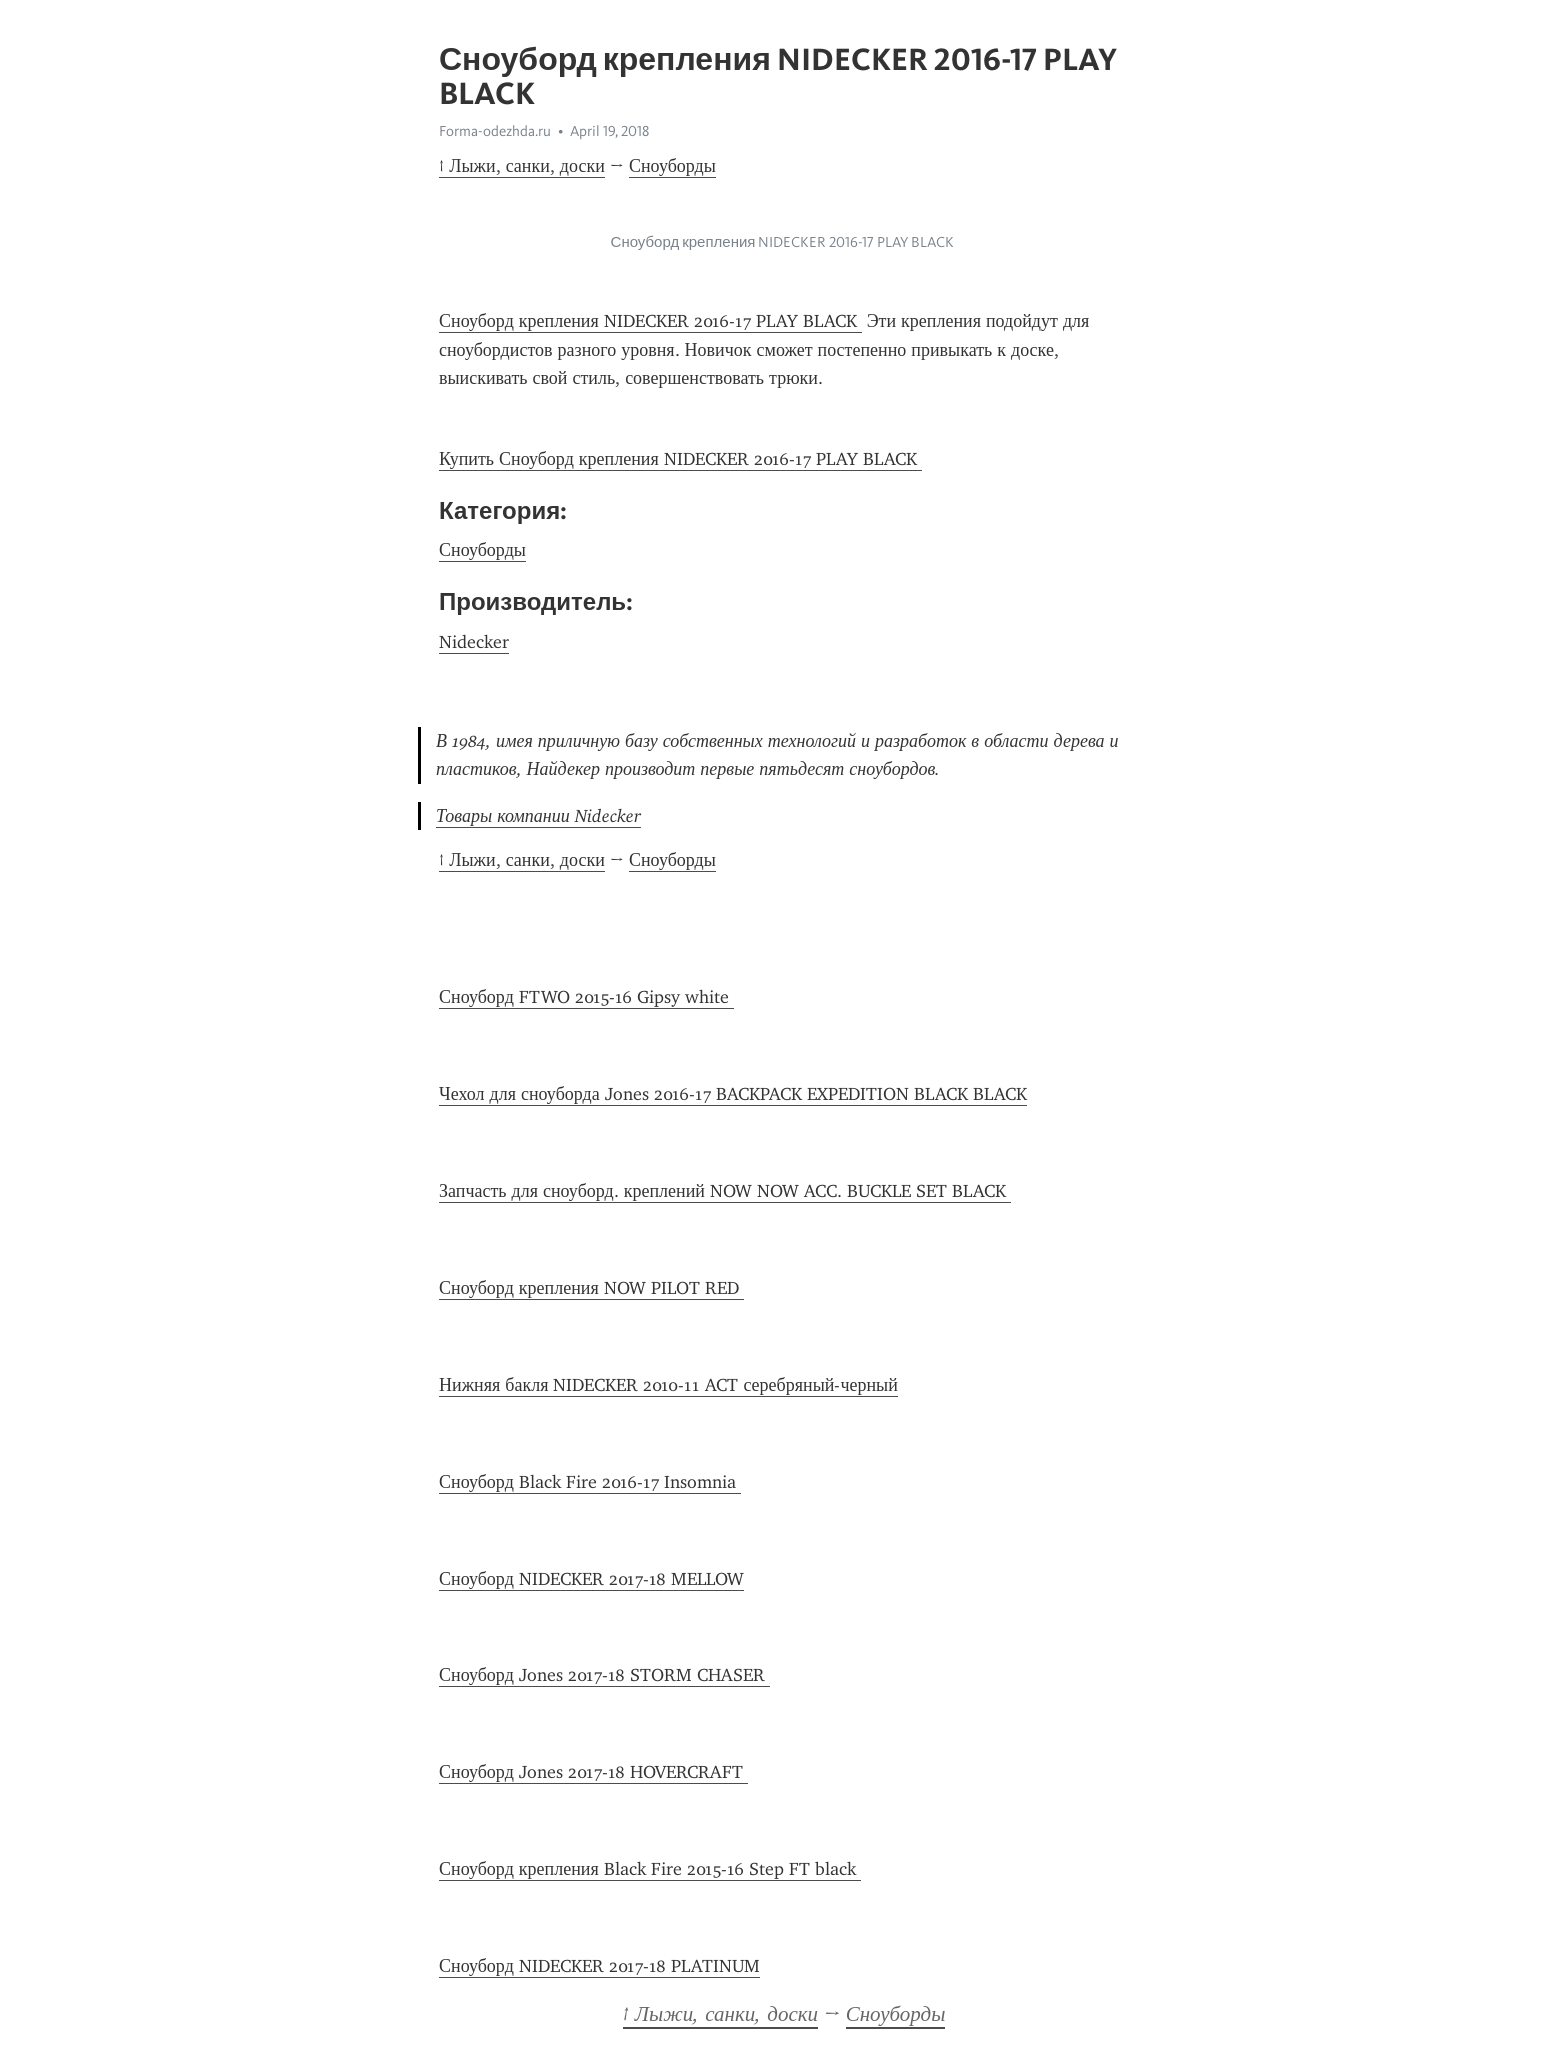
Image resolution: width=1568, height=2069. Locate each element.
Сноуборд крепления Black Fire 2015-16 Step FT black (650, 1869)
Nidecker (474, 642)
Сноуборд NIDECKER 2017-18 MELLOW (591, 1579)
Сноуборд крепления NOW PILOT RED (591, 1288)
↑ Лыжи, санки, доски (522, 166)
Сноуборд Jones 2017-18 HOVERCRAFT (593, 1772)
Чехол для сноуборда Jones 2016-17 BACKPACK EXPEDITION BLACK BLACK (733, 1094)
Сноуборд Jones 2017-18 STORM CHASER (604, 1675)
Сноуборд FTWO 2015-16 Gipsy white (586, 997)
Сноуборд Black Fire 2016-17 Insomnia (590, 1482)
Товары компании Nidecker (538, 816)
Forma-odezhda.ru (495, 131)
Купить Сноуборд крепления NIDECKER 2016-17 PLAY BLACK (680, 459)
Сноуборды (672, 166)
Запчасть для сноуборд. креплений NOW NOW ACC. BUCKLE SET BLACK (725, 1191)
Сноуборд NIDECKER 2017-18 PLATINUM (599, 1966)
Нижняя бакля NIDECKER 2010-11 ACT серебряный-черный (668, 1385)
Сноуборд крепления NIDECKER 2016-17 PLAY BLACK (650, 321)
